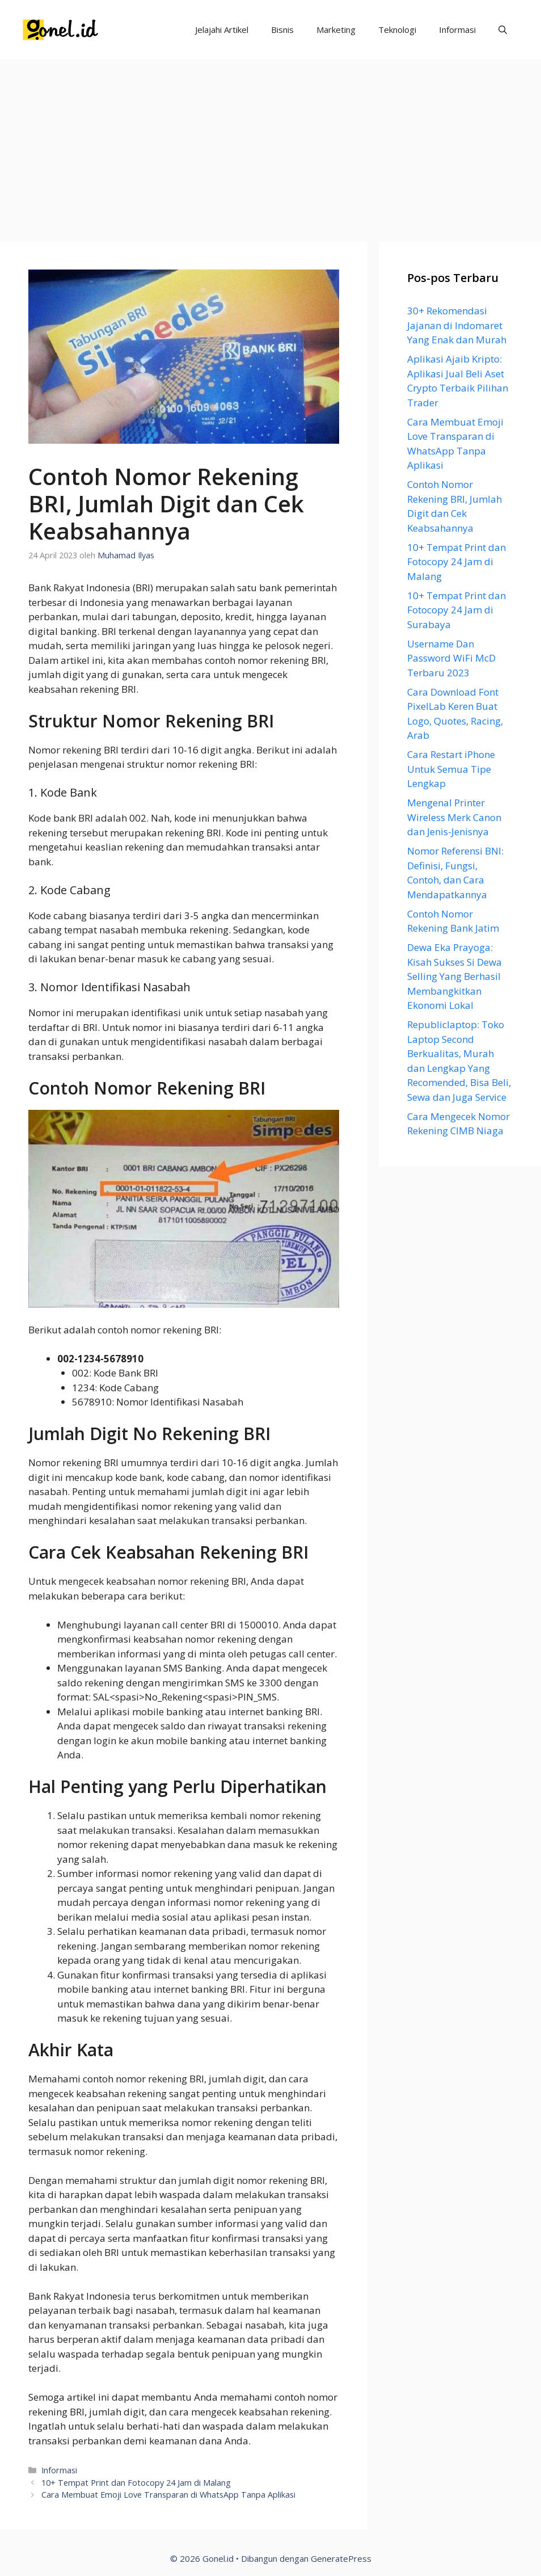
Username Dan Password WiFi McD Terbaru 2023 (451, 658)
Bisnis (282, 29)
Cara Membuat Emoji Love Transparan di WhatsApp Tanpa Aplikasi (168, 2494)
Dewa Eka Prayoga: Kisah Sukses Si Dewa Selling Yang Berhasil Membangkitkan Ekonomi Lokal (454, 976)
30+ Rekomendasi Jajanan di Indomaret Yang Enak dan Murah (456, 325)
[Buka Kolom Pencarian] (502, 29)
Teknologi (397, 29)
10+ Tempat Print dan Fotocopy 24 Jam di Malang (136, 2482)
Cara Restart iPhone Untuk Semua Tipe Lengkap (451, 769)
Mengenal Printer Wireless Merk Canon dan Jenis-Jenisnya (454, 817)
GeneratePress (341, 2558)
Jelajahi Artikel (221, 29)
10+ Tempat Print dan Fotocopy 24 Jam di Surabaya (456, 610)
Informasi (457, 29)
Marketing (336, 29)
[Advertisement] (270, 144)
